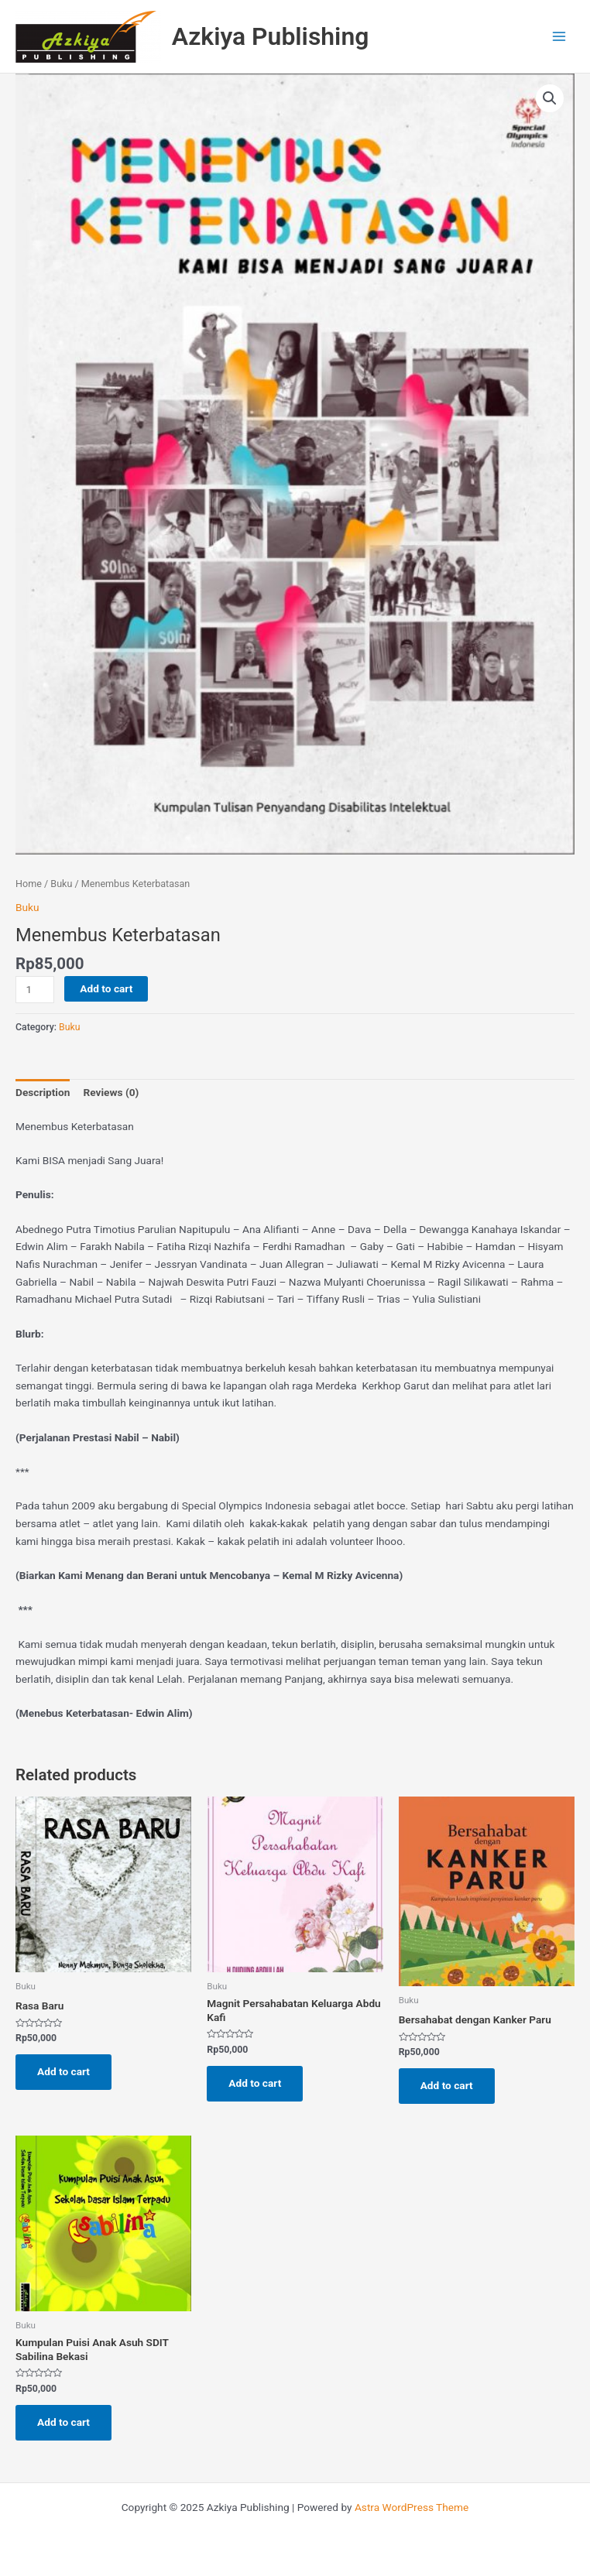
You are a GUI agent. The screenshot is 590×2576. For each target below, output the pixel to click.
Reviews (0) (111, 1092)
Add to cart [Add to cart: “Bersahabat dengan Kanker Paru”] (446, 2085)
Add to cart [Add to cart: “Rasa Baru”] (63, 2071)
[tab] (42, 1093)
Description (42, 1092)
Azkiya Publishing (270, 36)
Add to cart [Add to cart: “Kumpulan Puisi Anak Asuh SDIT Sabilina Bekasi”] (63, 2422)
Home (28, 883)
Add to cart (106, 988)
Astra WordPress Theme (411, 2507)
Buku (61, 883)
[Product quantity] (34, 989)
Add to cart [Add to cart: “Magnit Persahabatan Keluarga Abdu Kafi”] (254, 2083)
